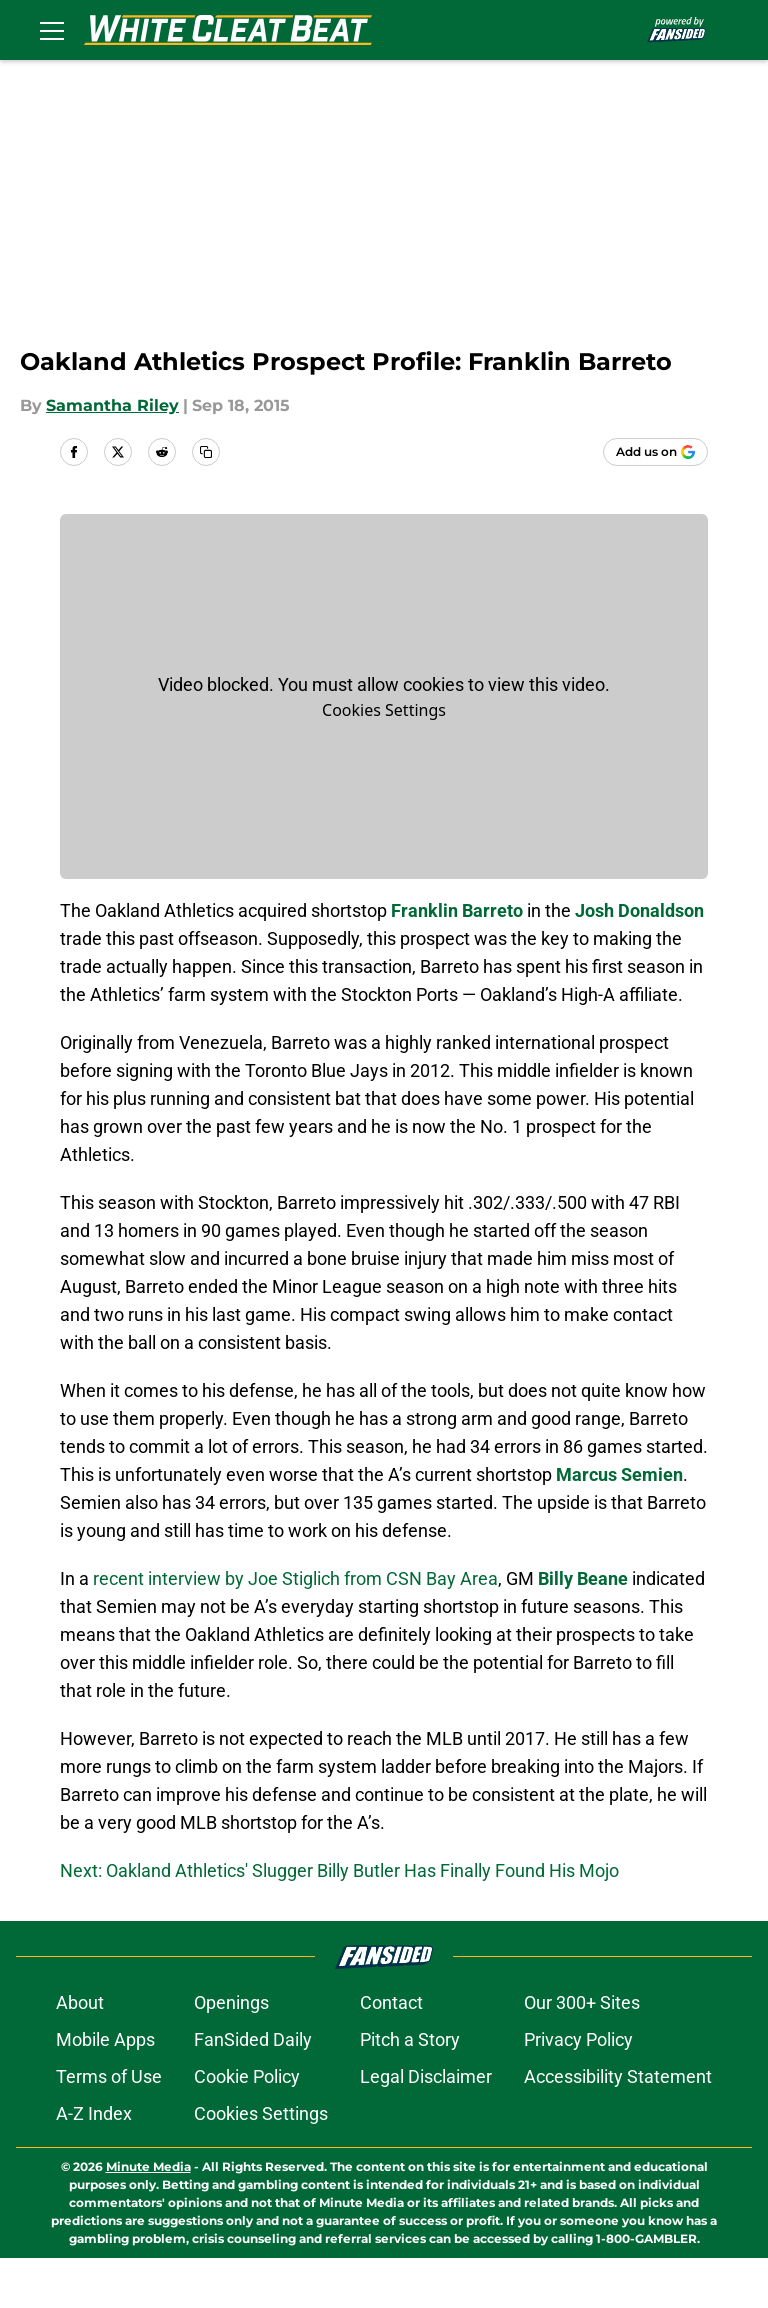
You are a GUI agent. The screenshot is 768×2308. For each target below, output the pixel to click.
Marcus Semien (619, 1474)
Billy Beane (583, 1578)
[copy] (206, 452)
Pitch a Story (410, 2089)
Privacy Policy (578, 2089)
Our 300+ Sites (582, 2052)
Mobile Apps (105, 2089)
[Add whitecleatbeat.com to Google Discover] (655, 452)
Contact (391, 2052)
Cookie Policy (247, 2126)
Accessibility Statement (618, 2126)
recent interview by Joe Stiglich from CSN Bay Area (295, 1578)
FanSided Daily (253, 2089)
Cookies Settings (384, 710)
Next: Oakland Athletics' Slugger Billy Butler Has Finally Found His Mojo (339, 1870)
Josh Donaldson (639, 910)
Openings (231, 2052)
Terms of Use (109, 2126)
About (80, 2052)
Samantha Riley (112, 405)
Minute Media (148, 2216)
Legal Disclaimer (426, 2126)
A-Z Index (94, 2163)
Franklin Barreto (457, 910)
